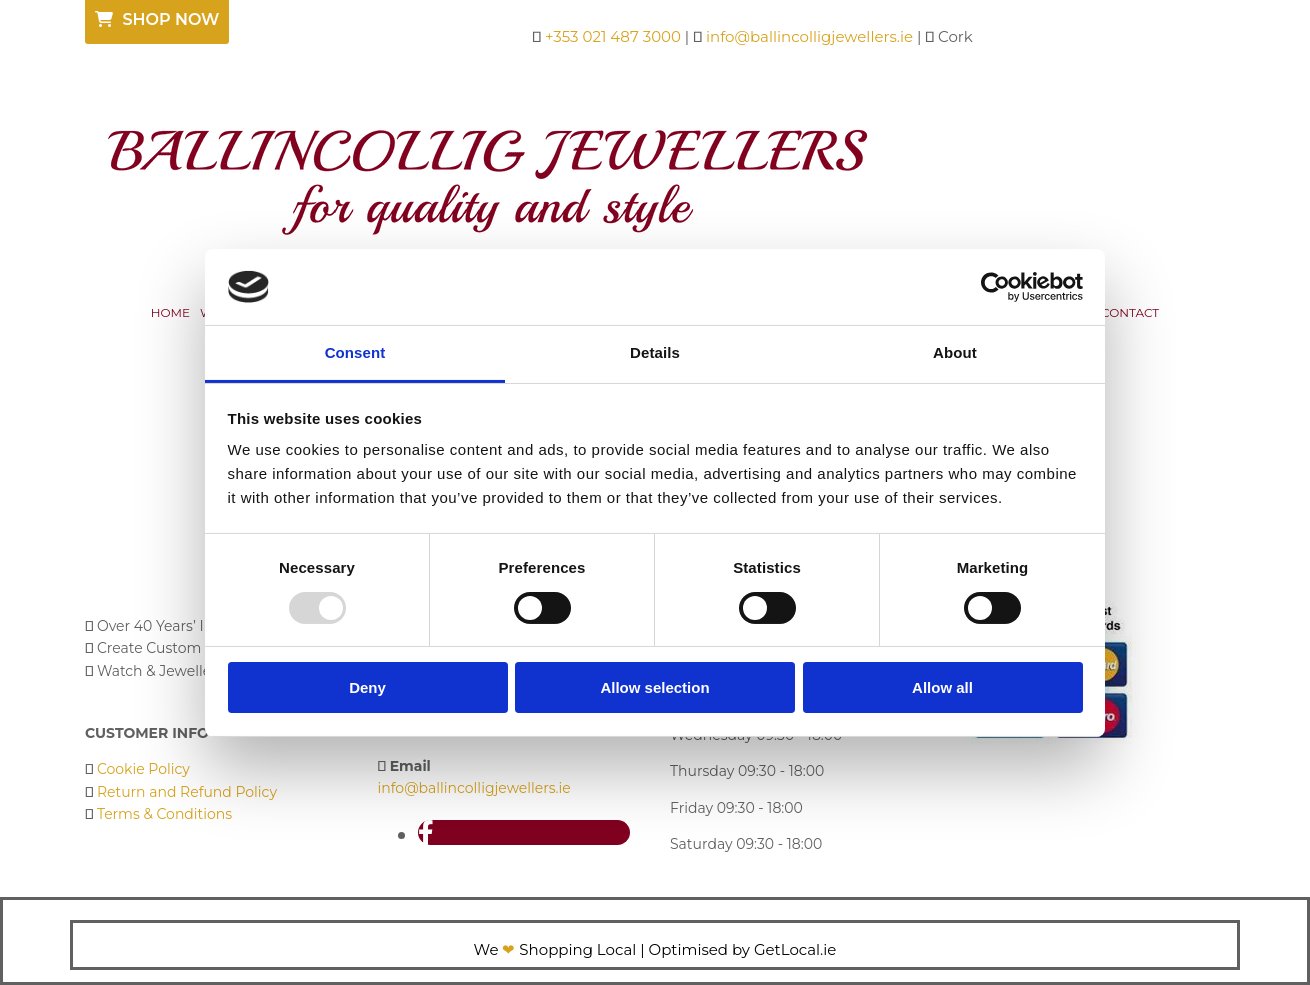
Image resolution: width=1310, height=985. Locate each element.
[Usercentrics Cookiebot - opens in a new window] (995, 287)
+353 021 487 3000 (613, 36)
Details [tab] (655, 352)
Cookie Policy (143, 769)
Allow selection (654, 687)
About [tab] (955, 352)
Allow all (942, 687)
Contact (1130, 312)
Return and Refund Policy (187, 792)
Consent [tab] (355, 352)
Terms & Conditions (164, 814)
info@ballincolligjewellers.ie (809, 36)
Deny (367, 687)
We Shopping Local (555, 949)
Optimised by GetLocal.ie (743, 949)
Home (170, 312)
